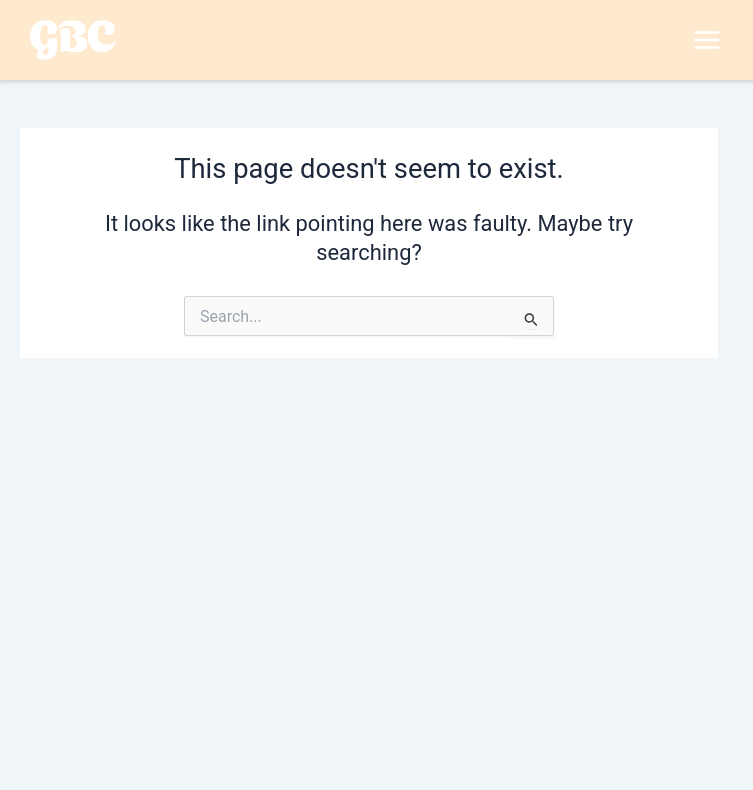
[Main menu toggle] (707, 40)
